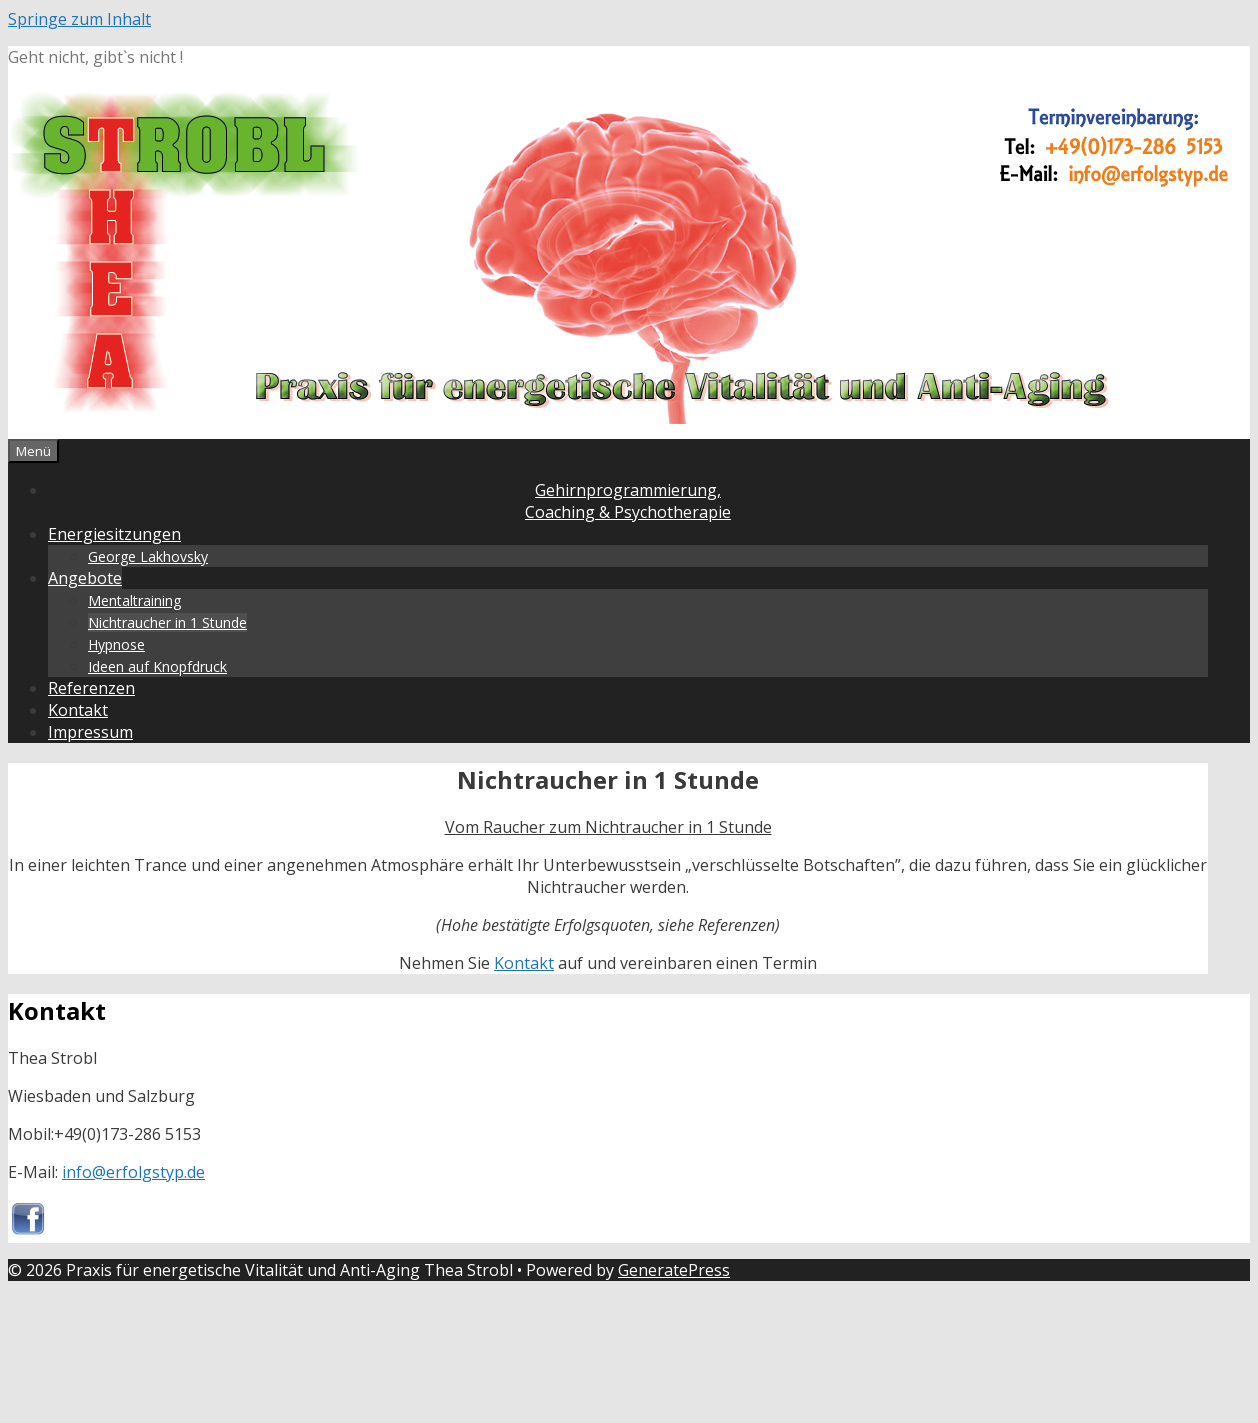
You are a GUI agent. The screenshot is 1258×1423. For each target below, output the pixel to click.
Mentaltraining (134, 600)
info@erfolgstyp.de (133, 1172)
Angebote (85, 578)
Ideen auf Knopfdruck (157, 666)
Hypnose (116, 644)
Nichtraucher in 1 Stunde (167, 622)
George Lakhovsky (148, 556)
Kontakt (78, 710)
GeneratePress (674, 1270)
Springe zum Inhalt (79, 19)
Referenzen (91, 688)
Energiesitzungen (114, 534)
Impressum (90, 732)
